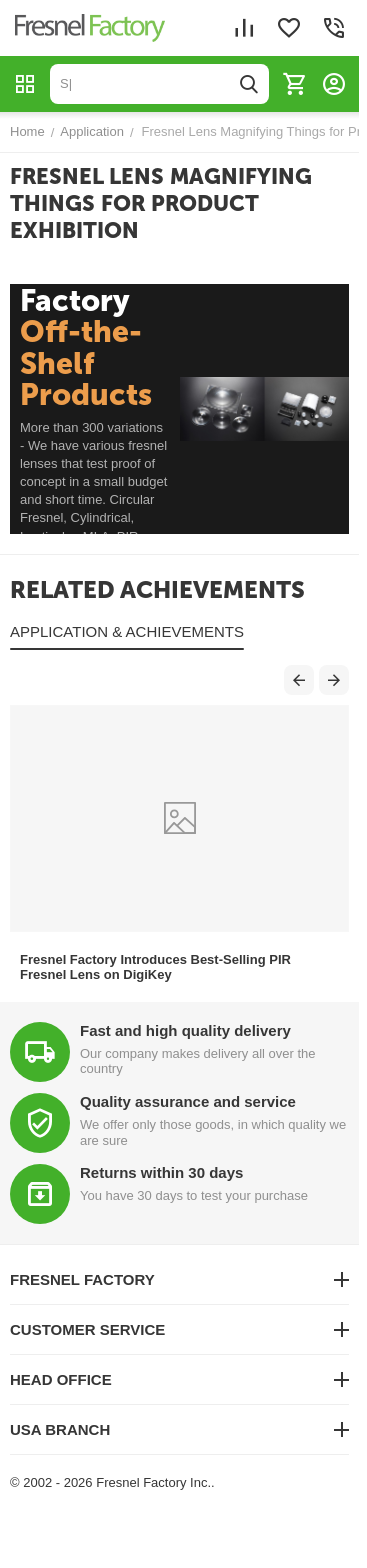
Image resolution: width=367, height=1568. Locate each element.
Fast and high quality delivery (185, 1030)
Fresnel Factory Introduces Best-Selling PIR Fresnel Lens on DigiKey (155, 967)
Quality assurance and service (188, 1101)
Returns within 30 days (161, 1172)
